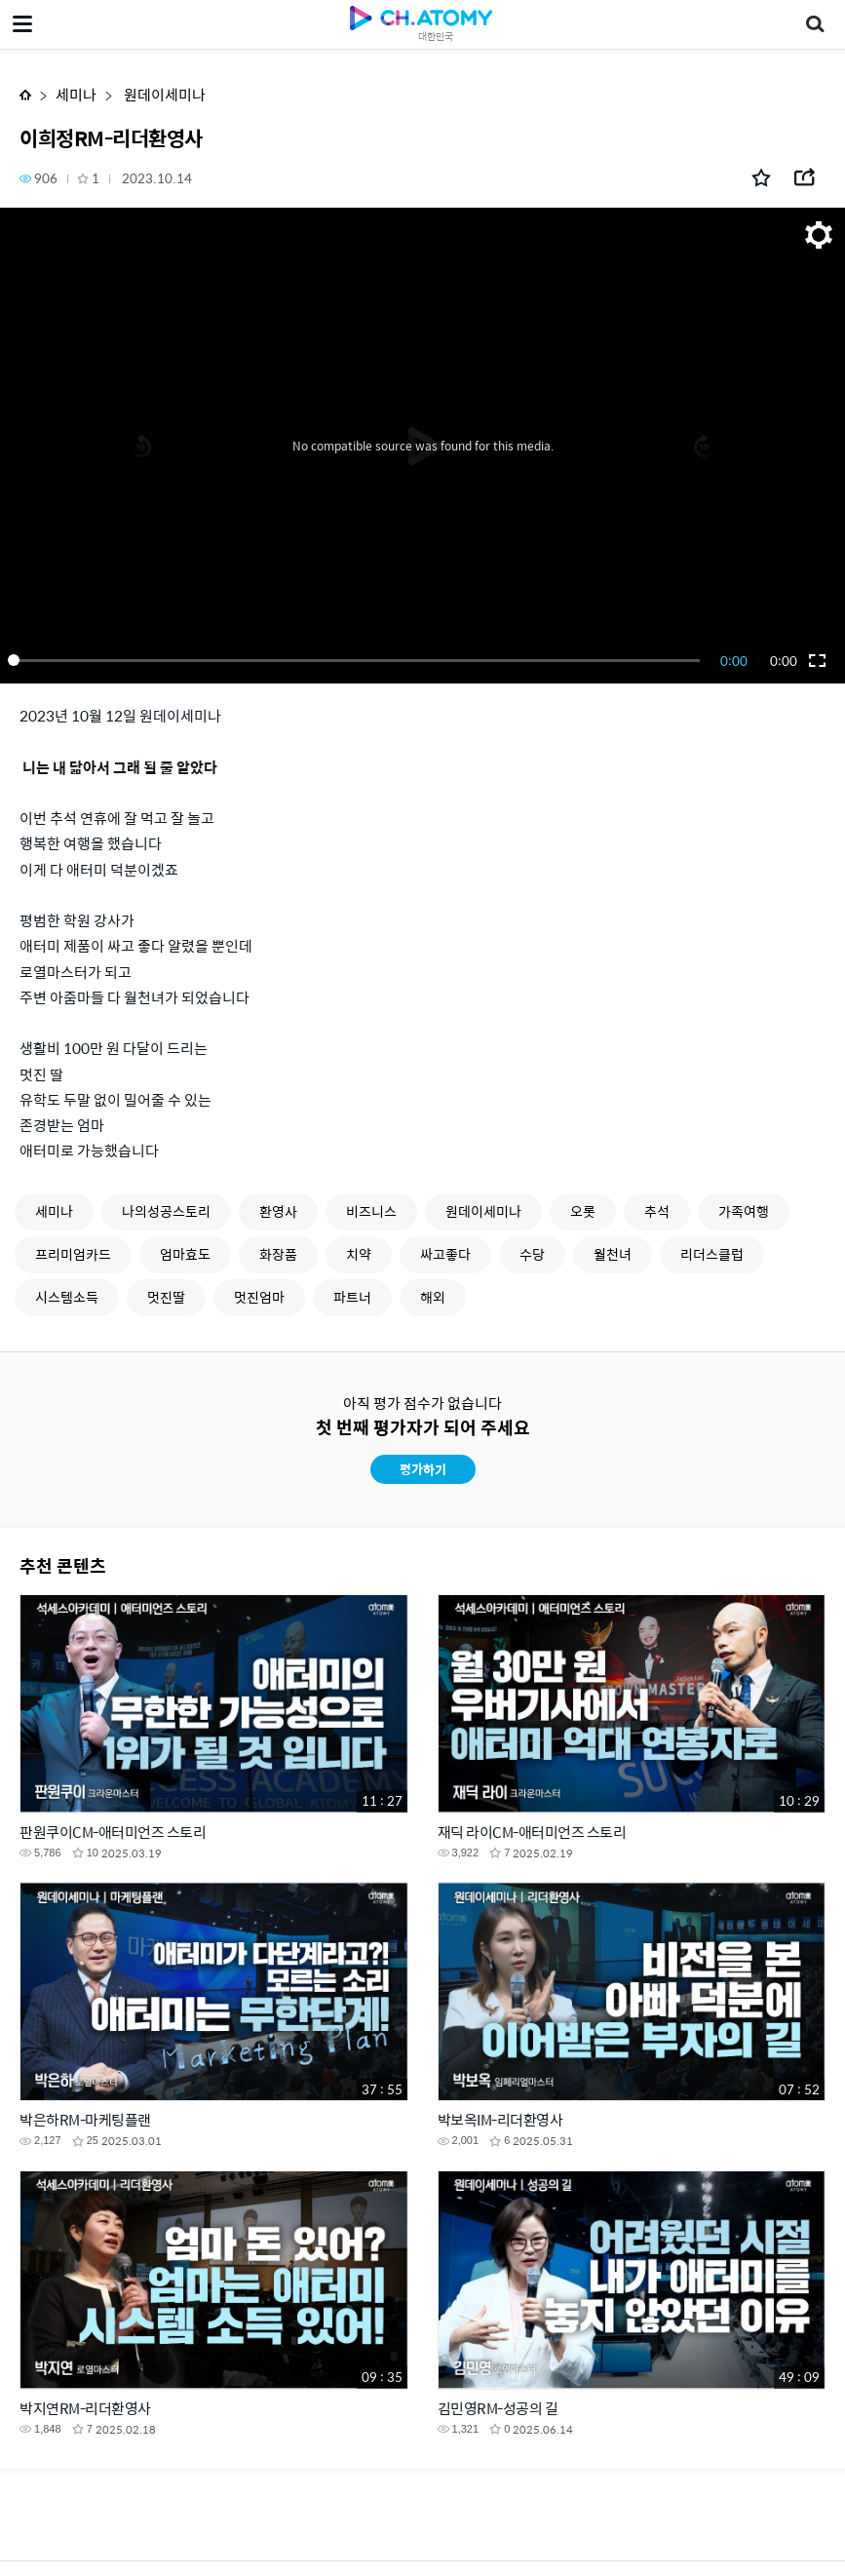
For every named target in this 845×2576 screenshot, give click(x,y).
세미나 (76, 94)
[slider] (357, 660)
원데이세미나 (163, 94)
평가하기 (423, 1469)
